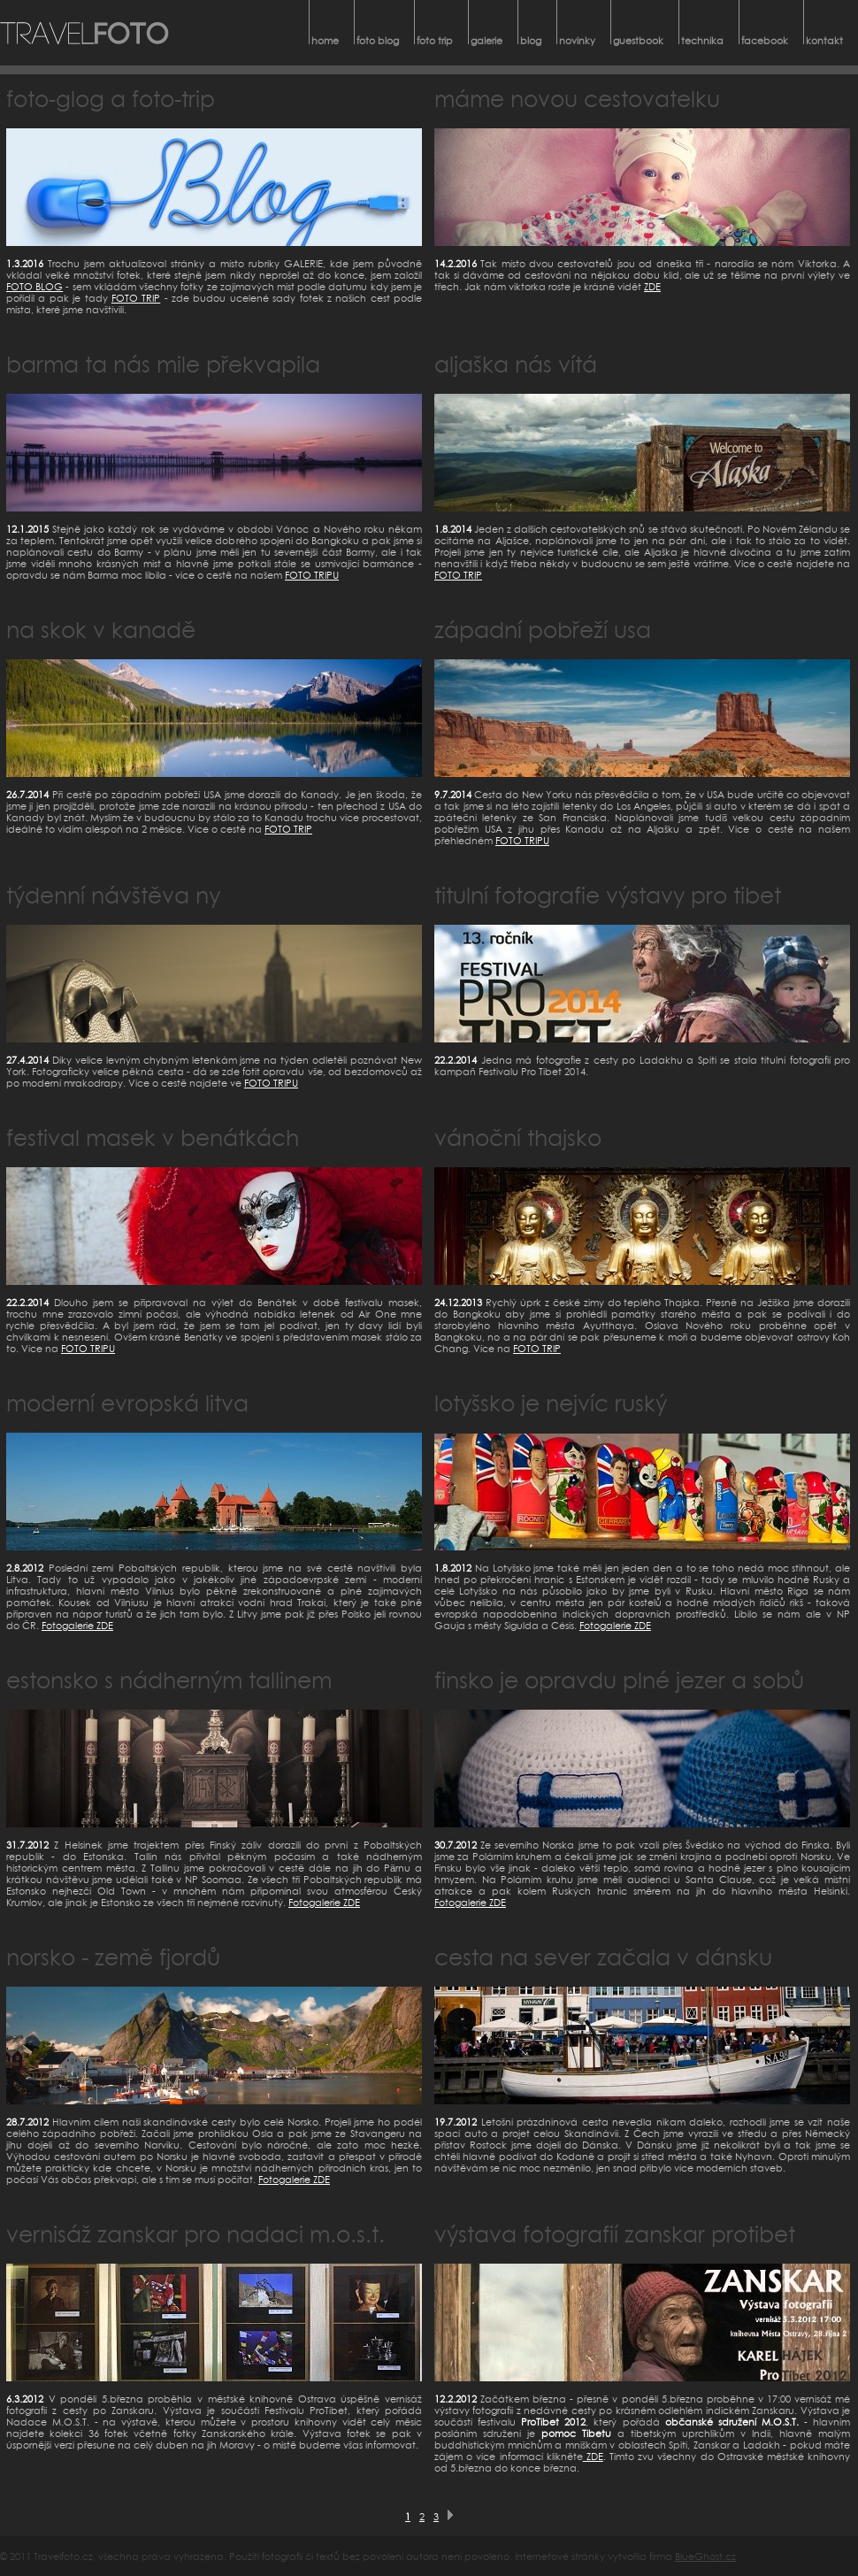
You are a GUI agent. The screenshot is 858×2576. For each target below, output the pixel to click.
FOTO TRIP (135, 298)
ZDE (652, 286)
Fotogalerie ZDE (77, 1625)
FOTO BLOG (34, 286)
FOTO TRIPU (312, 575)
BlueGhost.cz (705, 2556)
